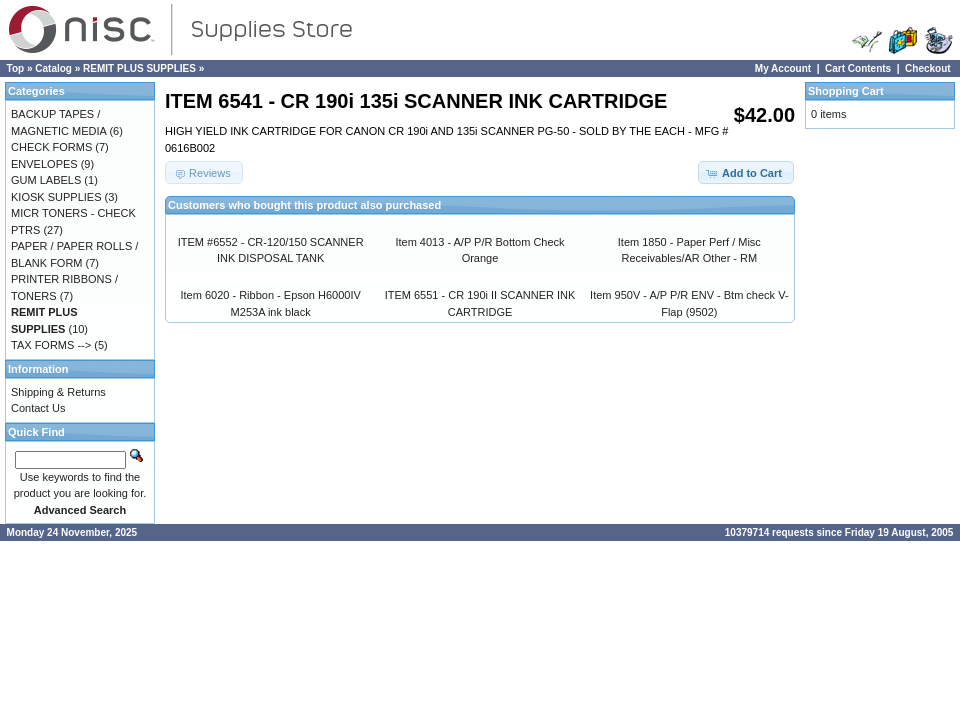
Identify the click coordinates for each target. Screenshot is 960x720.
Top (16, 68)
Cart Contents (858, 68)
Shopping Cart (846, 91)
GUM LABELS (46, 180)
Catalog (53, 68)
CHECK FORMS (51, 147)
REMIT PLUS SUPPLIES (139, 68)
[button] (746, 172)
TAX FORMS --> (51, 345)
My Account (783, 68)
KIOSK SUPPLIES (56, 197)
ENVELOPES (44, 164)
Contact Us (38, 408)
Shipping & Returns (58, 392)
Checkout (928, 68)
